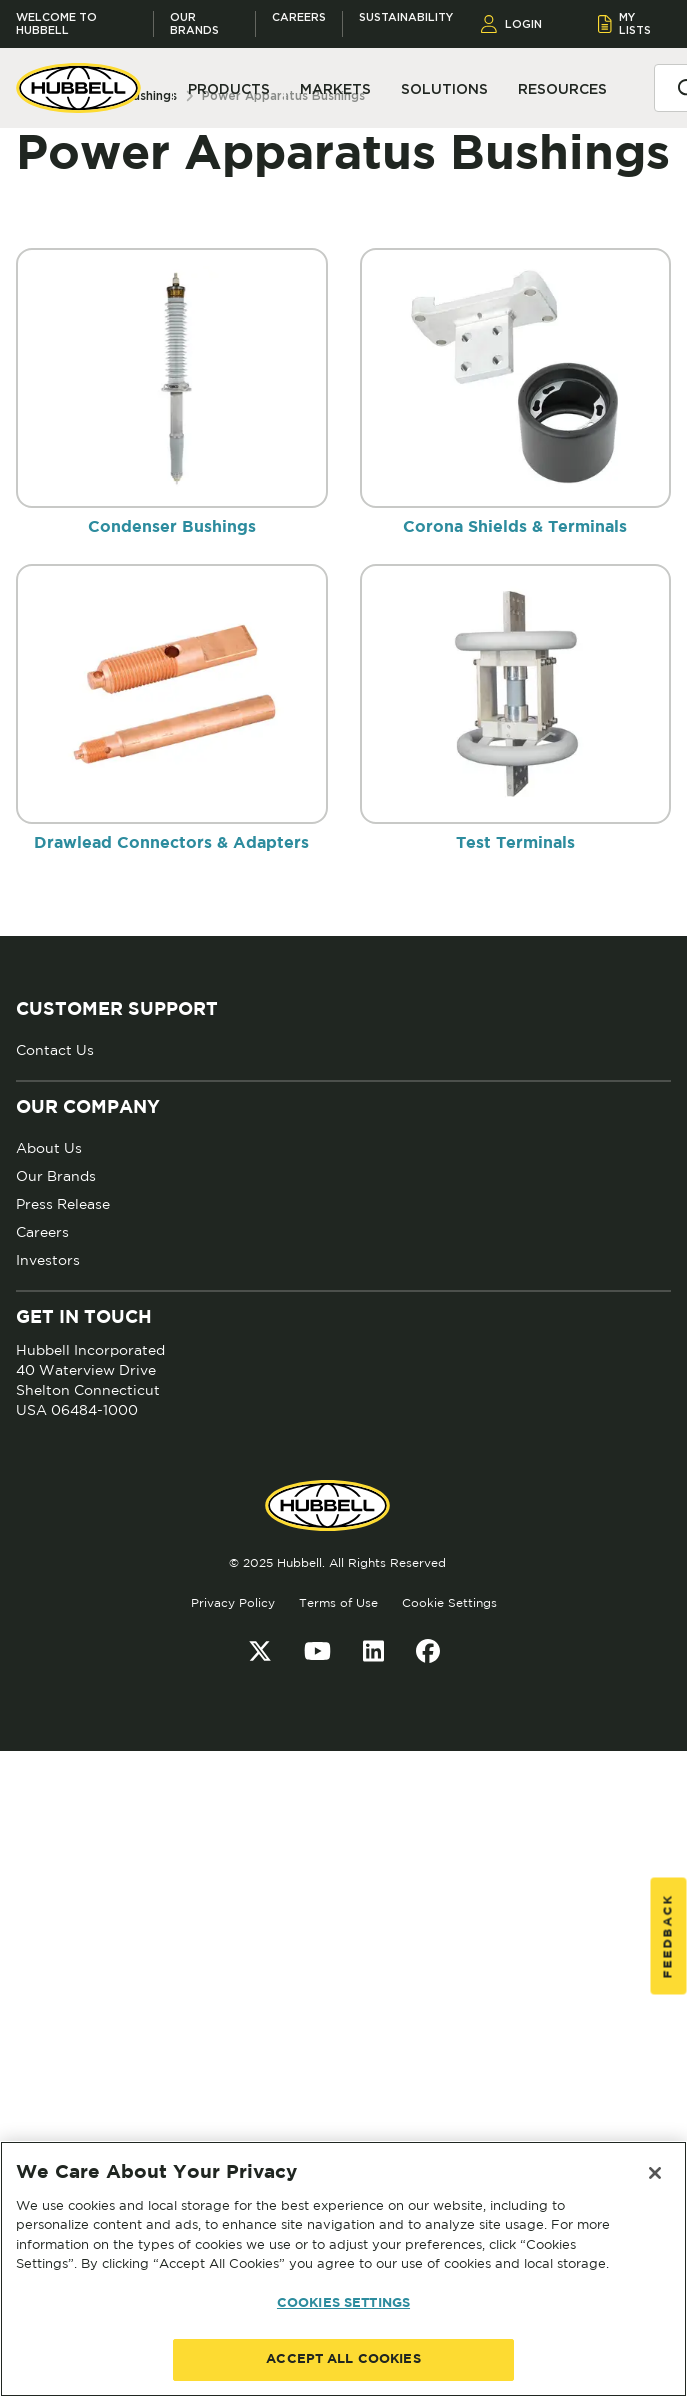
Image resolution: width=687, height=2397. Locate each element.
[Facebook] (428, 1651)
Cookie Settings (449, 1602)
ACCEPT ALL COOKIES (343, 2359)
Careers (299, 17)
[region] (343, 2269)
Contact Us (55, 1050)
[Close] (655, 2173)
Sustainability (406, 17)
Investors (48, 1260)
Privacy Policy (233, 1602)
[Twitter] (260, 1651)
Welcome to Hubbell (56, 24)
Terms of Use (338, 1602)
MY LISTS (625, 23)
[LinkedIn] (373, 1651)
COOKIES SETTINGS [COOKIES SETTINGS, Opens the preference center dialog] (343, 2303)
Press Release (63, 1204)
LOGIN (511, 24)
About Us (49, 1148)
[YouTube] (317, 1651)
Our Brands (194, 24)
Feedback (668, 1935)
